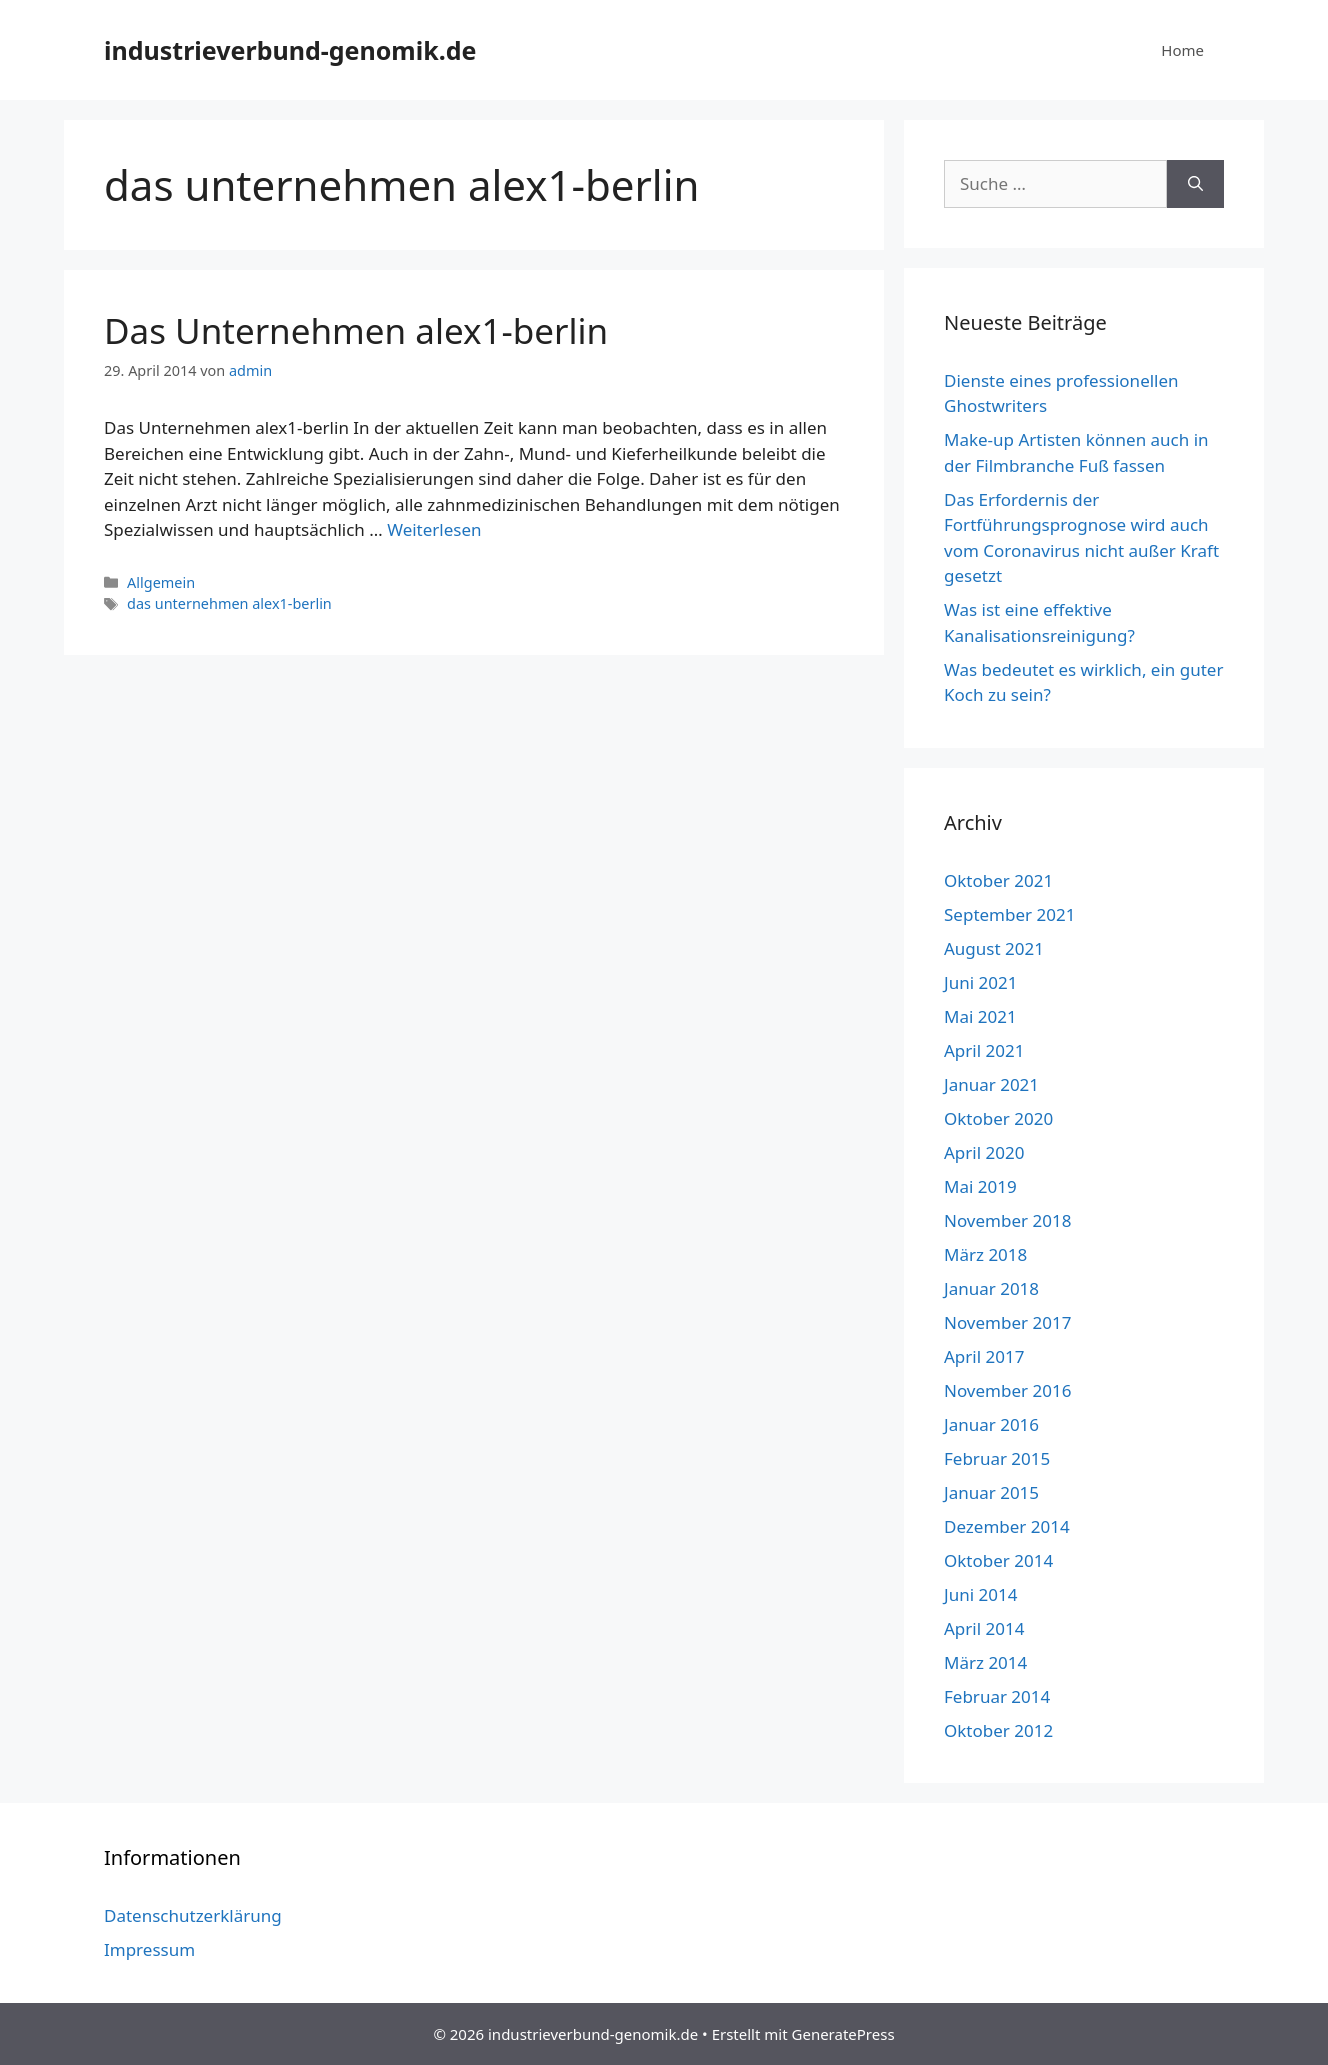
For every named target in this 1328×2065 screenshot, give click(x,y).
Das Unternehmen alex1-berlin (356, 330)
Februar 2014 (997, 1696)
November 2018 (1007, 1220)
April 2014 (984, 1628)
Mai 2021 (980, 1016)
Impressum (149, 1949)
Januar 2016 (991, 1424)
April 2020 (984, 1152)
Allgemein (161, 582)
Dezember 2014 (1007, 1526)
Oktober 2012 (998, 1730)
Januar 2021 (991, 1084)
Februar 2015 (997, 1458)
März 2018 (985, 1254)
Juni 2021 (980, 982)
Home (1182, 50)
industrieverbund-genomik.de (290, 50)
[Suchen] (1195, 184)
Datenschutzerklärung (193, 1915)
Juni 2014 (980, 1594)
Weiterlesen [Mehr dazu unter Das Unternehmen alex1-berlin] (434, 529)
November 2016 (1007, 1390)
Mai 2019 (980, 1186)
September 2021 (1009, 914)
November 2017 (1007, 1322)
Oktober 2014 (998, 1560)
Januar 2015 (991, 1492)
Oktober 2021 (998, 880)
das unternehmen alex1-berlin (229, 603)
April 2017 (984, 1356)
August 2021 (994, 948)
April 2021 (984, 1050)
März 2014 (985, 1662)
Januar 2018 (991, 1288)
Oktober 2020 (998, 1118)
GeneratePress (843, 2034)
